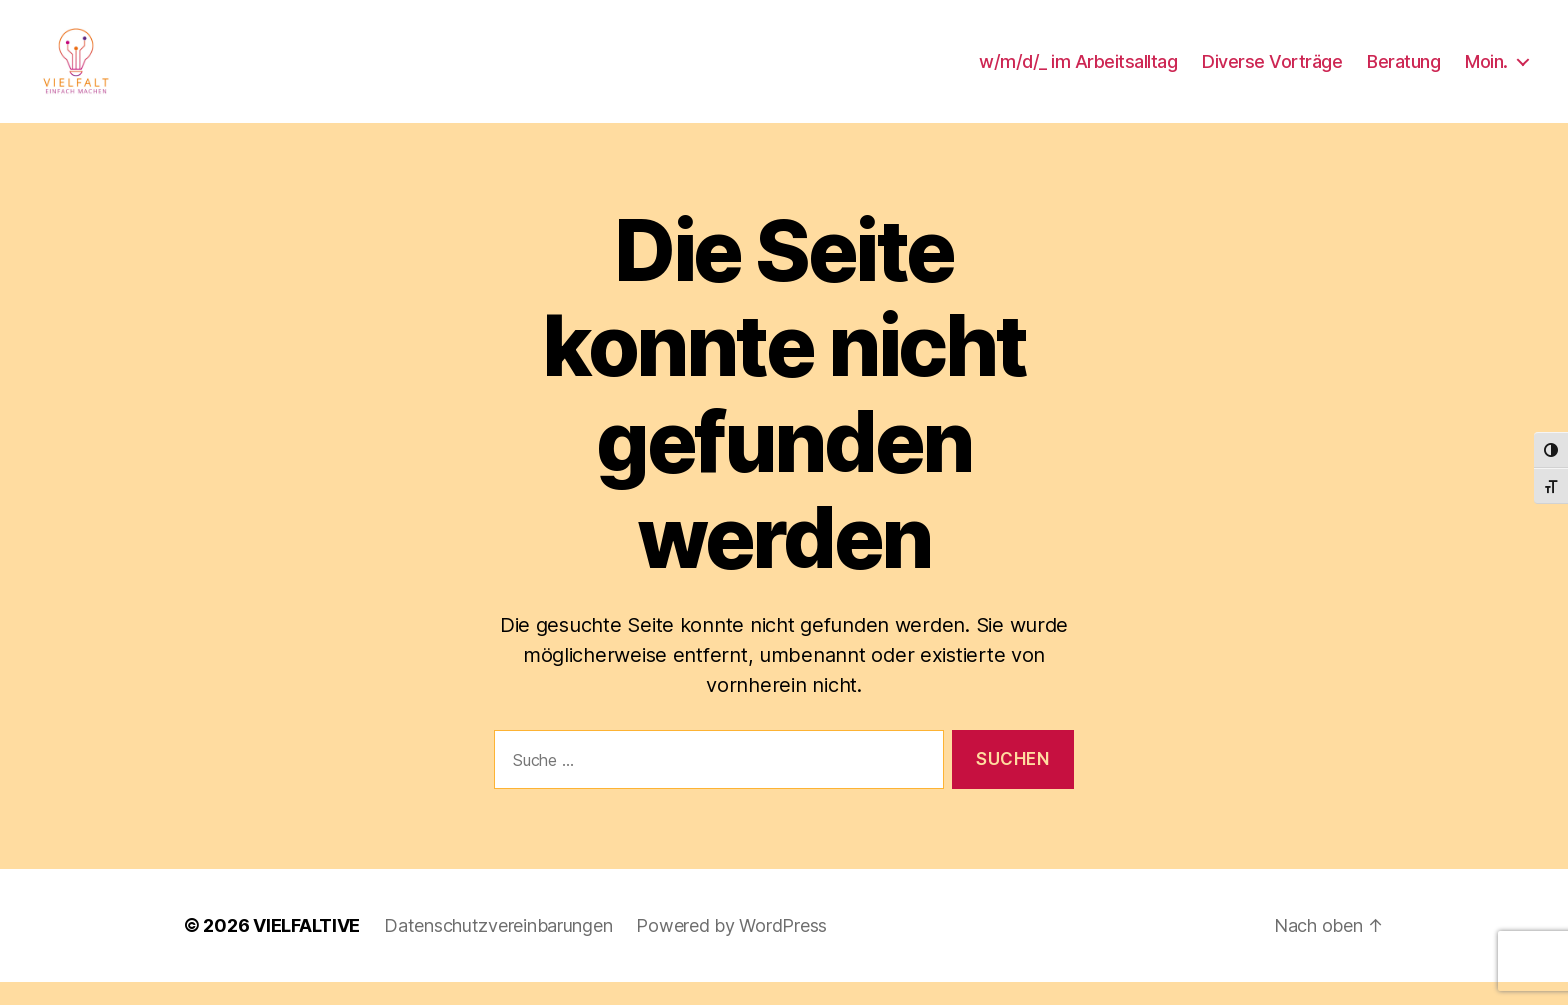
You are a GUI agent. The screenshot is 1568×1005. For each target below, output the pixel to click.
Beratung (1403, 72)
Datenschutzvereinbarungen (498, 948)
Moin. (1486, 72)
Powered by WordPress (731, 948)
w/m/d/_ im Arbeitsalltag (1078, 72)
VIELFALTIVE (306, 948)
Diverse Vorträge (1272, 72)
